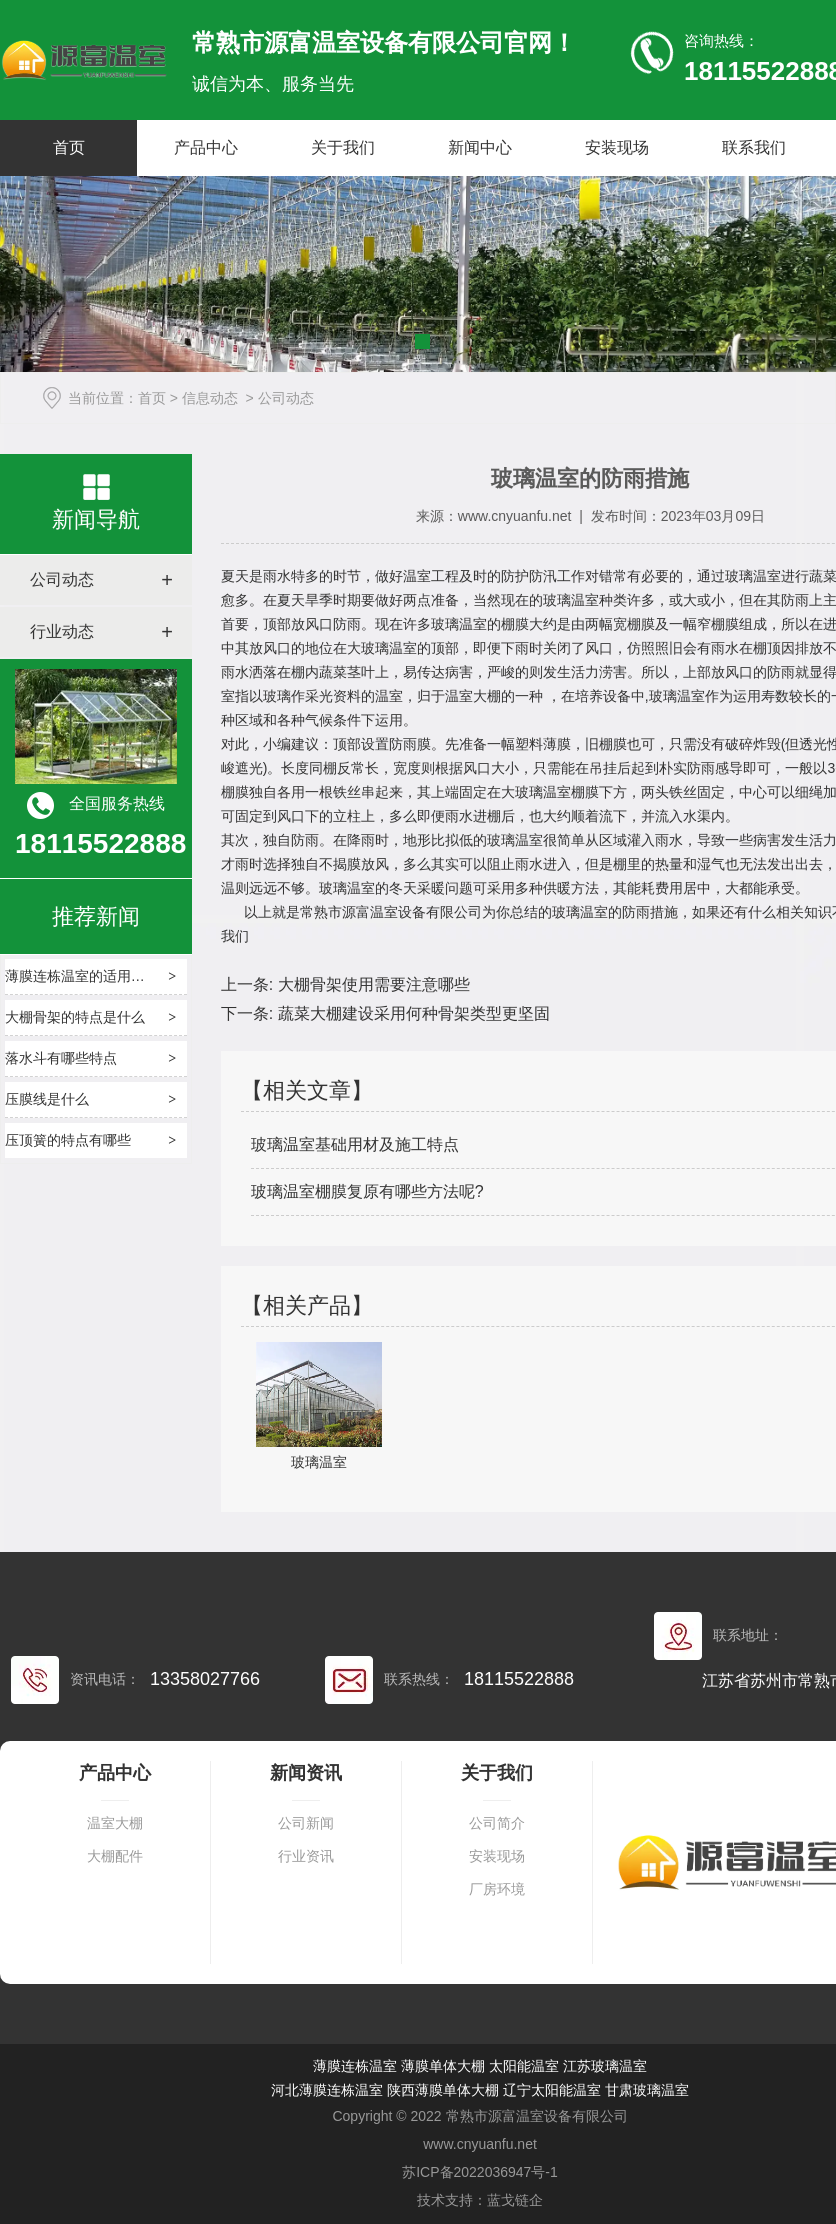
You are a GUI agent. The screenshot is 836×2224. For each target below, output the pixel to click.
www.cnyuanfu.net (515, 516)
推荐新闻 (96, 916)
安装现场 (617, 147)
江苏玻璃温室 (605, 2066)
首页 (69, 147)
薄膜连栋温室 (355, 2066)
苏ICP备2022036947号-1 (480, 2172)
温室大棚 (115, 1823)
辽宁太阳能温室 (552, 2090)
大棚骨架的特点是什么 (75, 1017)
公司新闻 (306, 1823)
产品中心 (206, 147)
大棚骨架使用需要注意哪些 (371, 984)
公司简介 (497, 1823)
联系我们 (754, 147)
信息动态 (210, 398)
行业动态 (62, 631)
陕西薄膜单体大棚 (443, 2090)
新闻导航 (96, 519)
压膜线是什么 (47, 1099)
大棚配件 (115, 1856)
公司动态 (62, 579)
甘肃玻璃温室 (647, 2090)
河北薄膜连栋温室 (327, 2090)
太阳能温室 (524, 2066)
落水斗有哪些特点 (61, 1058)
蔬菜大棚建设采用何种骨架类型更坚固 (411, 1013)
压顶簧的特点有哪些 (68, 1140)
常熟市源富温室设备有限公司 (391, 912)
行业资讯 (306, 1856)
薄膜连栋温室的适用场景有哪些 (103, 976)
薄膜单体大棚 (443, 2066)
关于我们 (343, 147)
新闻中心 (480, 147)
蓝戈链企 (515, 2200)
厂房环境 (497, 1889)
